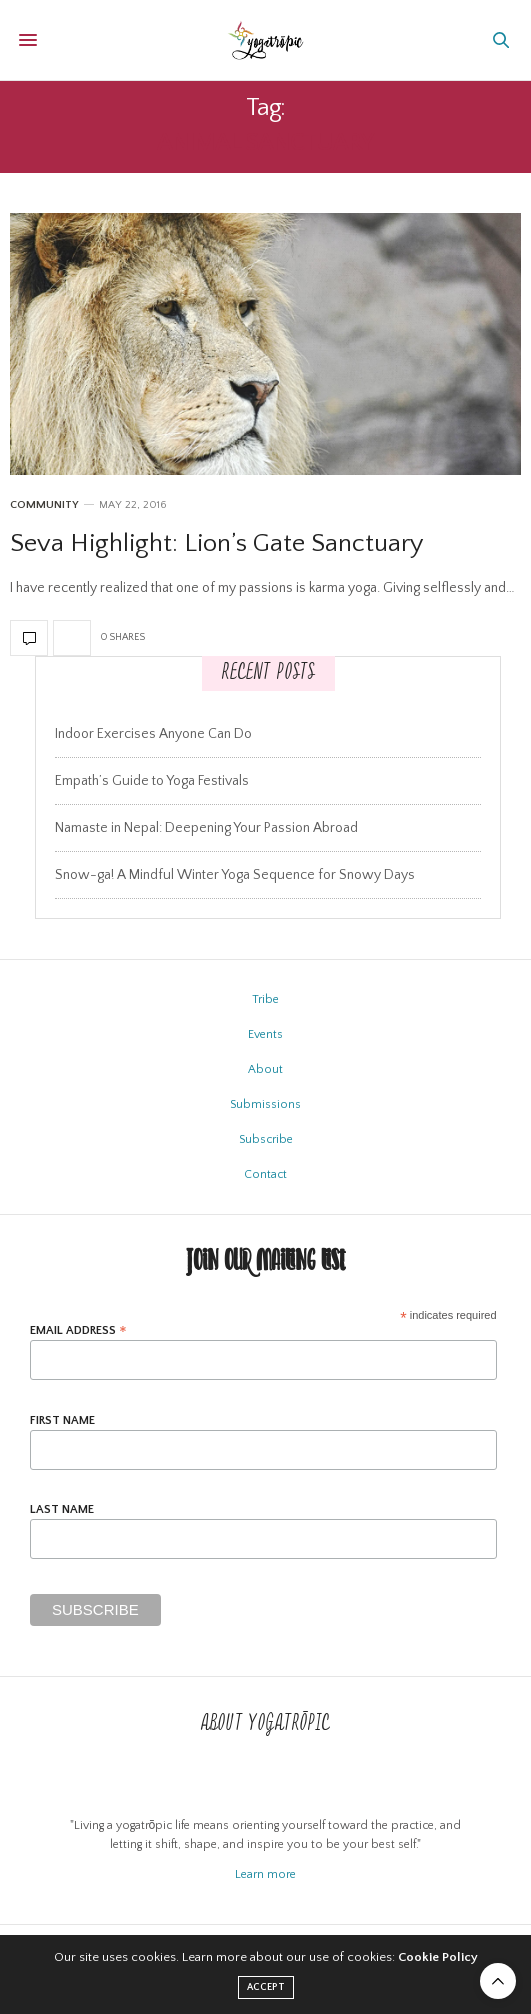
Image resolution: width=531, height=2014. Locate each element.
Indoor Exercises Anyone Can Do (153, 734)
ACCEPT (266, 1987)
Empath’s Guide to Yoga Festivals (152, 781)
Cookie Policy (438, 1957)
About (265, 1069)
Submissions (265, 1104)
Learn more (265, 1874)
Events (265, 1034)
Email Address (78, 1330)
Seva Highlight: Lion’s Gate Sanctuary (217, 543)
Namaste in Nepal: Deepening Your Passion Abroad (206, 828)
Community (44, 505)
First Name (62, 1421)
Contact (265, 1174)
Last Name (62, 1510)
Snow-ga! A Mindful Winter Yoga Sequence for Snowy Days (235, 875)
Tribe (265, 999)
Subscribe (266, 1139)
